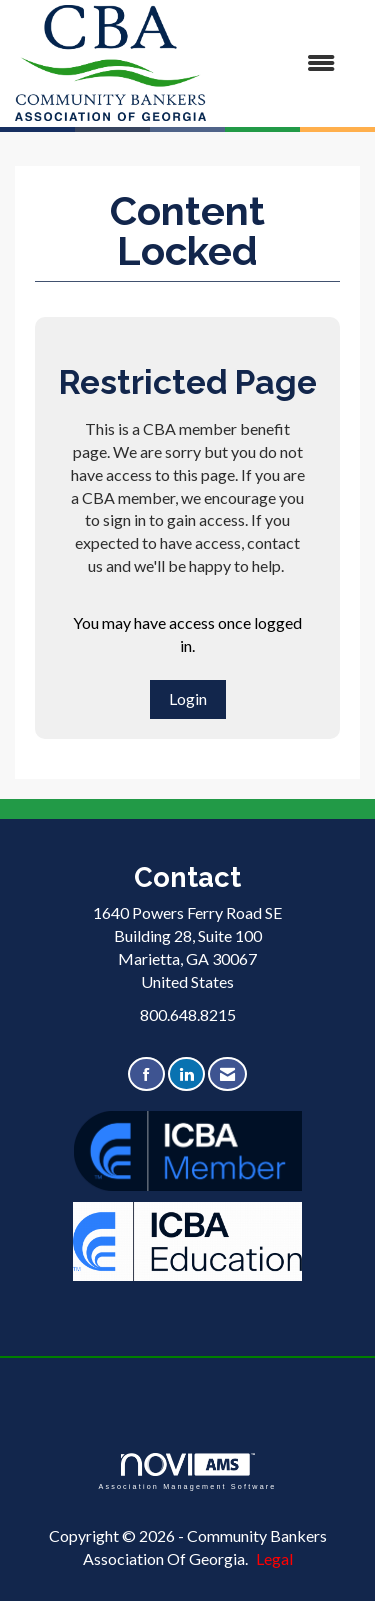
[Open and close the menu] (280, 63)
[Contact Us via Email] (227, 1074)
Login (188, 698)
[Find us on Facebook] (146, 1074)
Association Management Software (187, 1471)
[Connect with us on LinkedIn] (186, 1074)
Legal (274, 1558)
